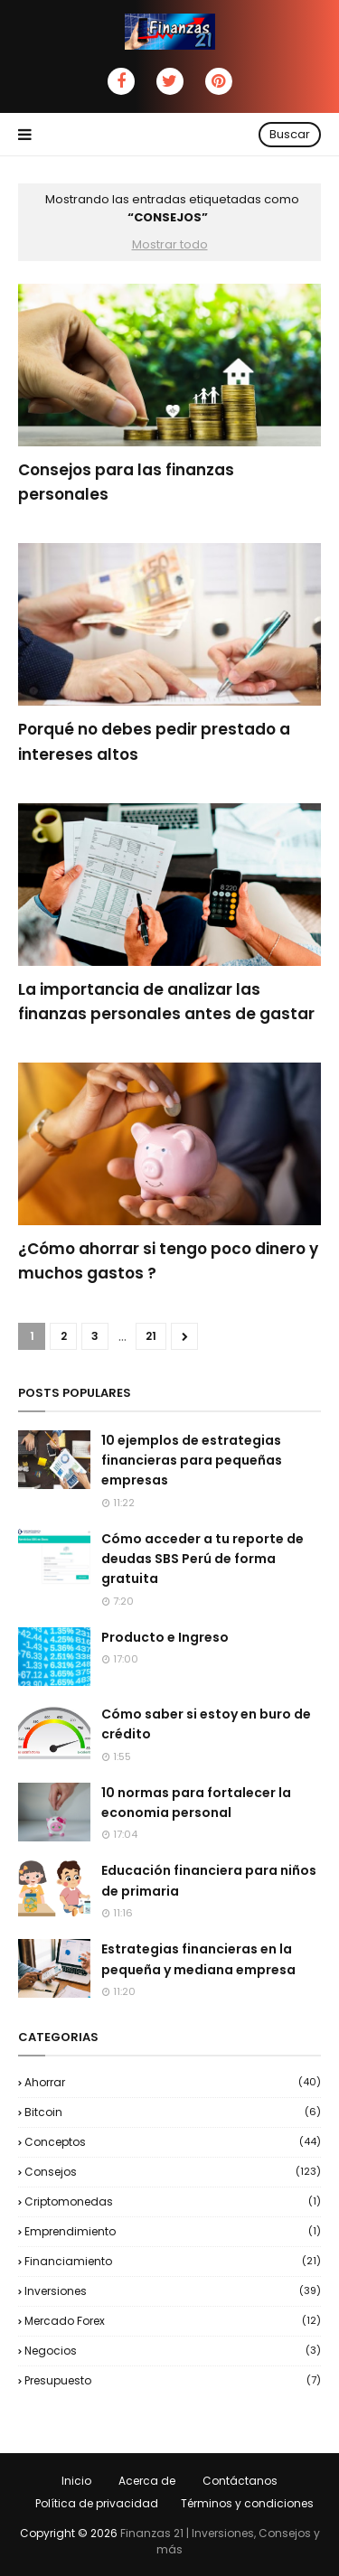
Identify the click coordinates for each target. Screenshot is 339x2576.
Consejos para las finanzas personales (126, 482)
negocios (172, 2350)
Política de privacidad (96, 2503)
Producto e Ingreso (165, 1637)
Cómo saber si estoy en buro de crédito (206, 1724)
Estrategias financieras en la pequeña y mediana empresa (198, 1959)
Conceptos (172, 2142)
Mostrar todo (170, 244)
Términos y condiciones (247, 2503)
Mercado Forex (172, 2320)
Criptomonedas (172, 2201)
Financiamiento (172, 2261)
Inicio (76, 2480)
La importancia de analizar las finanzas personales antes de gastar (166, 1002)
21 (151, 1336)
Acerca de (146, 2480)
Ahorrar (172, 2082)
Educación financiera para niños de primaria (208, 1880)
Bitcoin (172, 2112)
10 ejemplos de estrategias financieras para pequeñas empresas (191, 1460)
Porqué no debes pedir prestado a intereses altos (154, 741)
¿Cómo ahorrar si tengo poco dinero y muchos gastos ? (168, 1261)
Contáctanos (240, 2480)
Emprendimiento (172, 2231)
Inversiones (172, 2291)
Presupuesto (172, 2380)
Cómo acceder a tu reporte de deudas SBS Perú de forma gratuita (202, 1559)
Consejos (172, 2171)
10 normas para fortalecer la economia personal (196, 1803)
